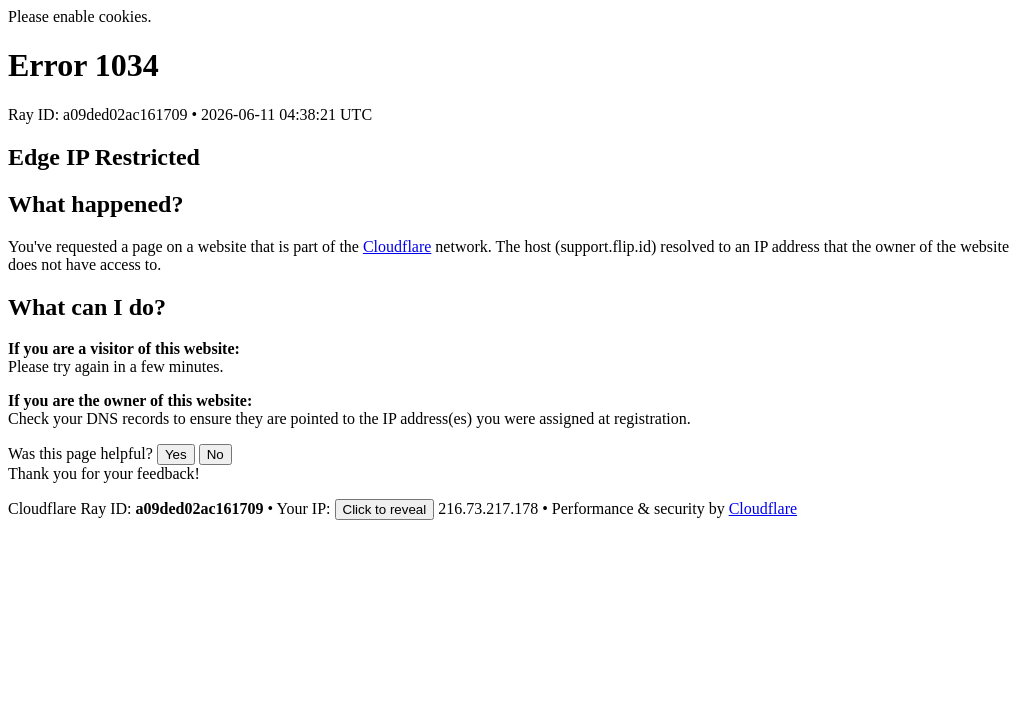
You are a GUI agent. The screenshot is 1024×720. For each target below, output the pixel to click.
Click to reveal (385, 509)
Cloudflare (397, 246)
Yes (176, 454)
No (215, 454)
